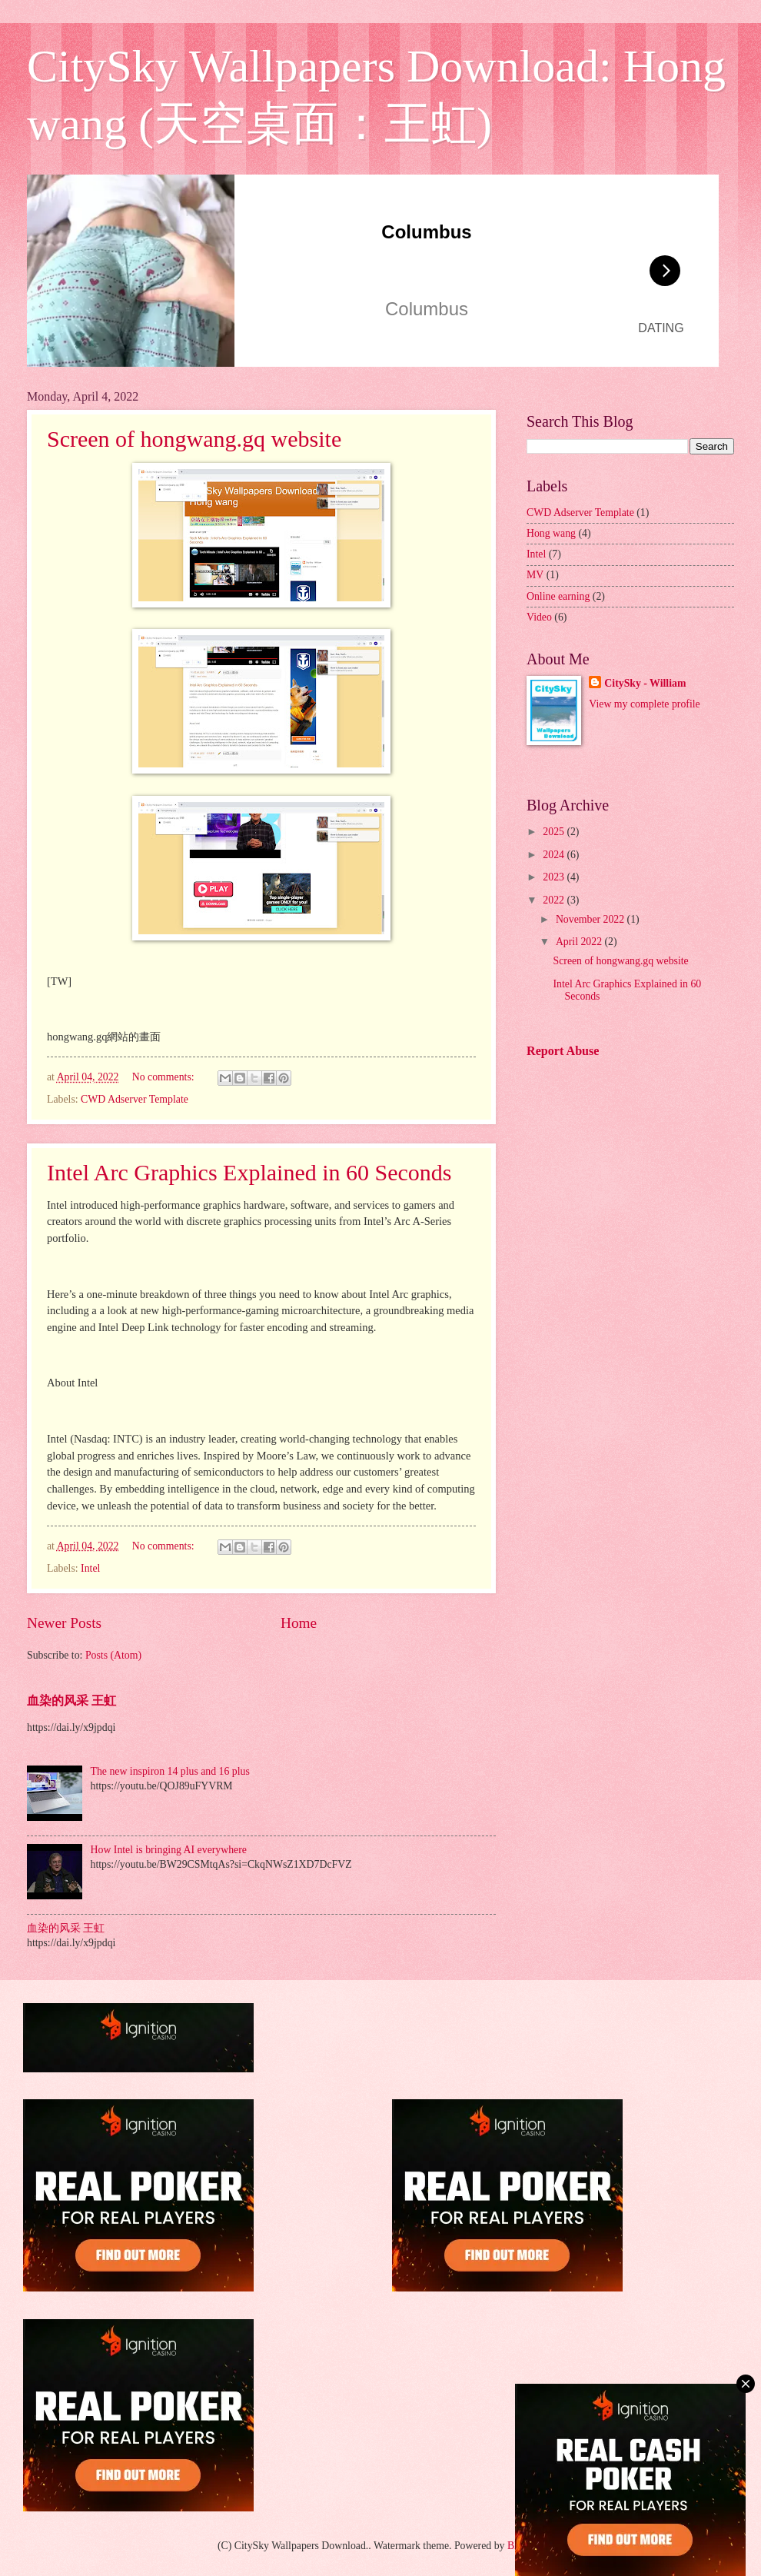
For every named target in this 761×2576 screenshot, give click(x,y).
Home (299, 1623)
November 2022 (591, 919)
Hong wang (551, 533)
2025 (555, 831)
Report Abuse (563, 1050)
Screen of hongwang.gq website (194, 438)
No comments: (164, 1077)
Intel (90, 1568)
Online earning (558, 596)
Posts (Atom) (113, 1655)
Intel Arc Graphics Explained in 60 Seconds (249, 1172)
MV (535, 575)
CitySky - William (645, 683)
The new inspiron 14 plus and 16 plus (170, 1771)
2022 (555, 900)
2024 (555, 854)
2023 (555, 877)
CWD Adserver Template (134, 1099)
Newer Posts (64, 1623)
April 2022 (580, 941)
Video (539, 617)
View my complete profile (644, 704)
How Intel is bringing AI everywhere (169, 1849)
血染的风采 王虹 (71, 1700)
